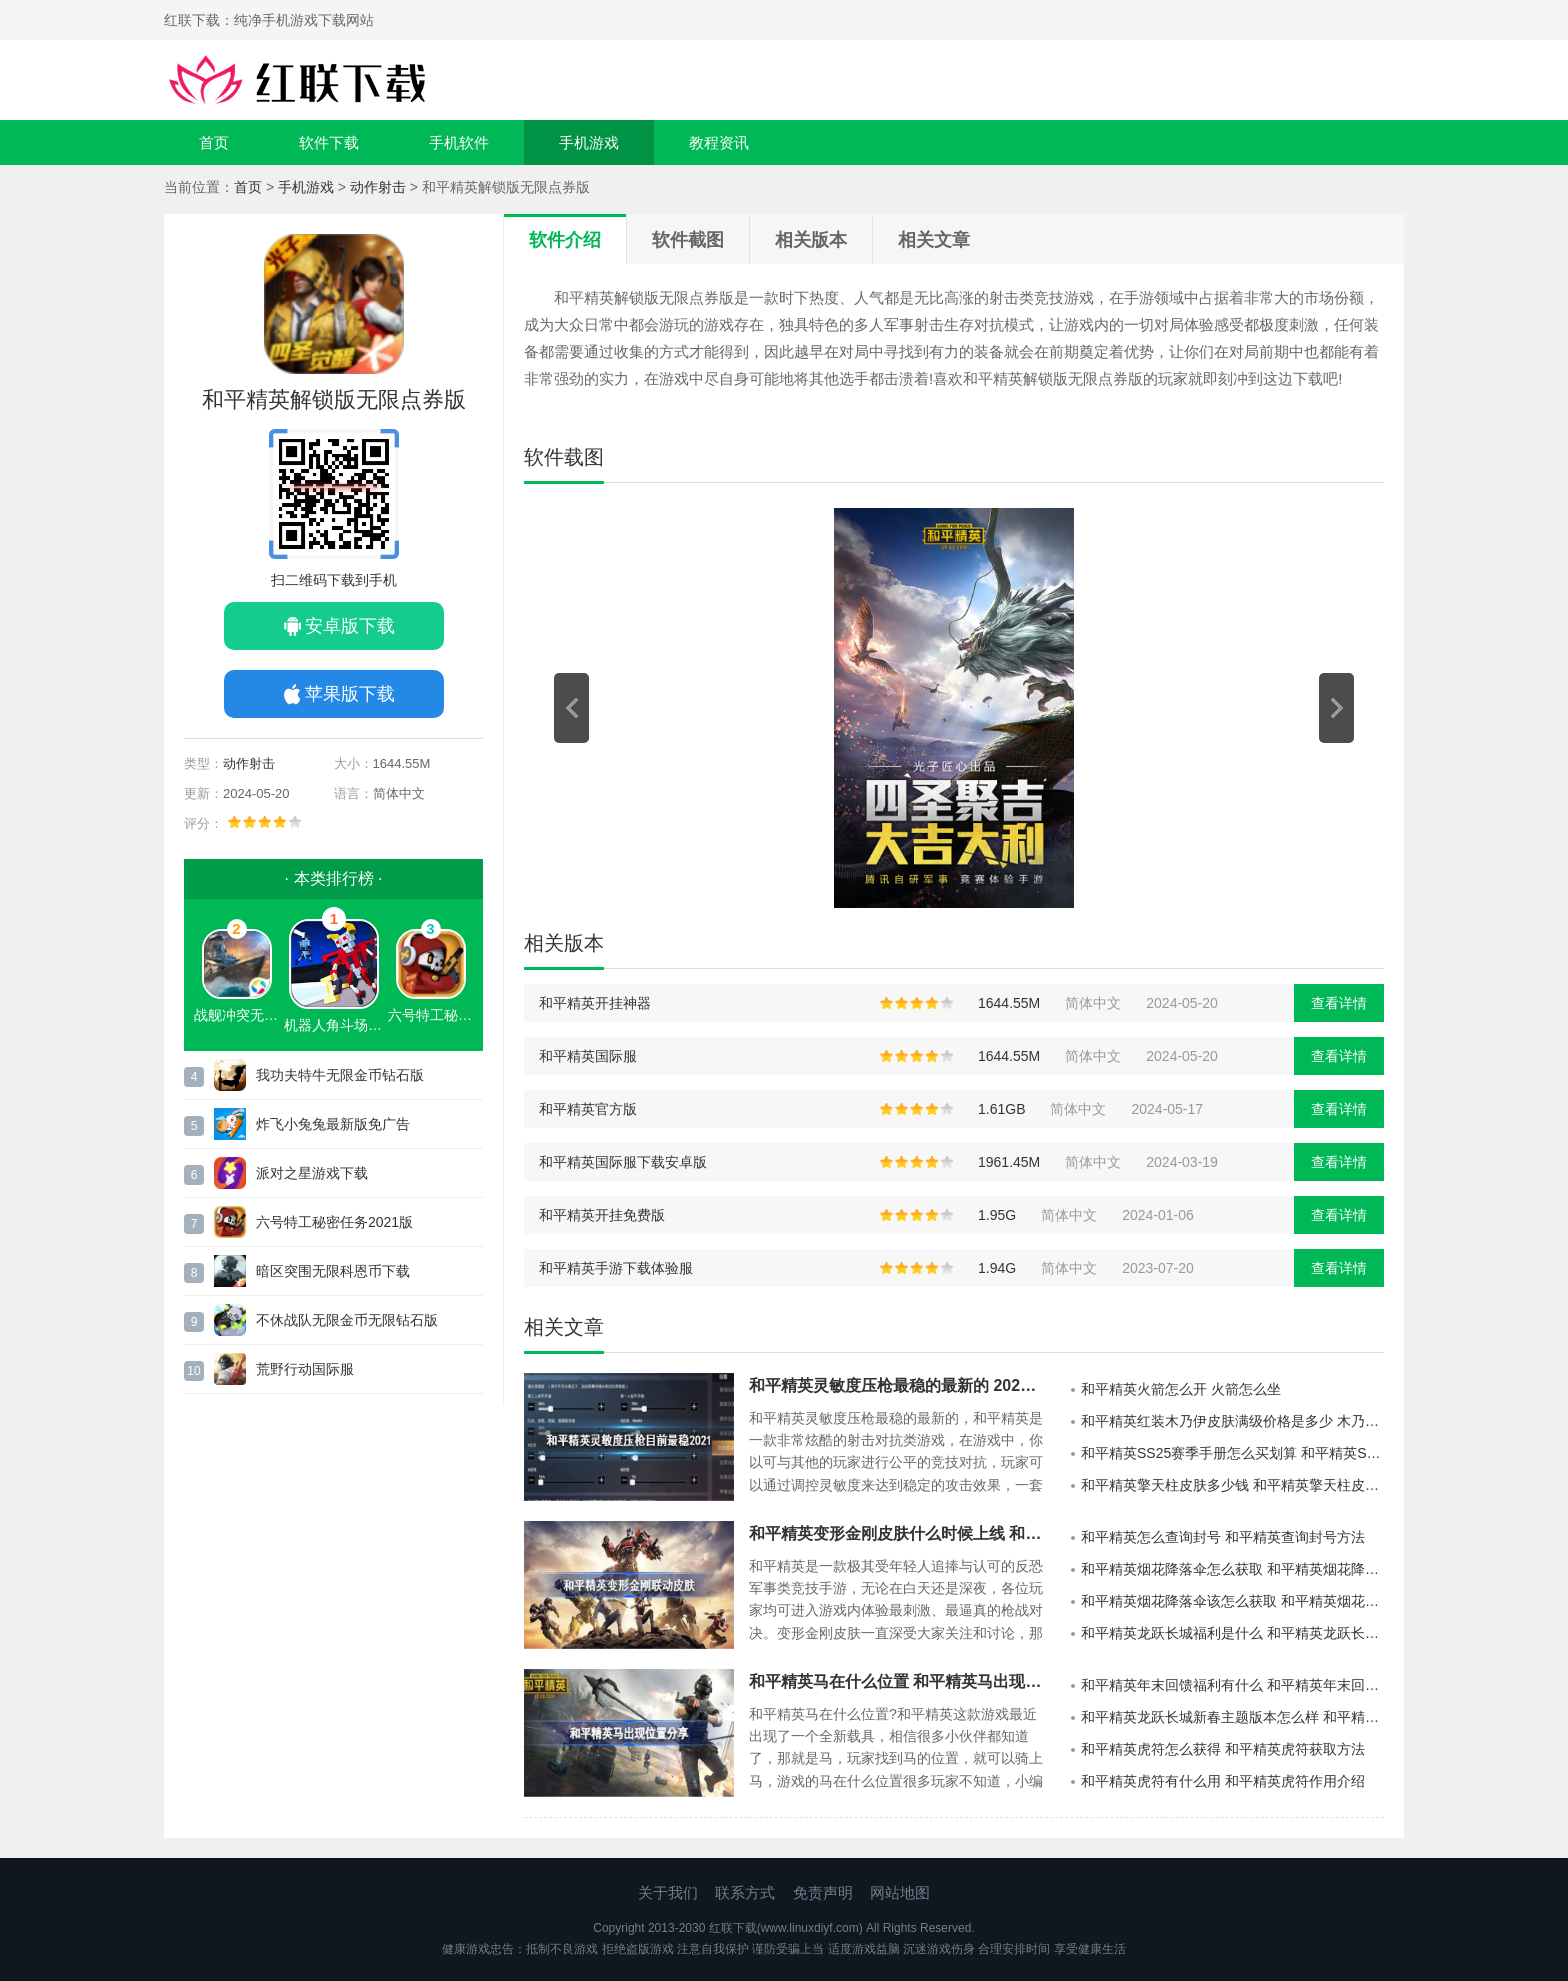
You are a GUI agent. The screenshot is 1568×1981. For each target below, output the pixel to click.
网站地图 (900, 1892)
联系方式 (745, 1892)
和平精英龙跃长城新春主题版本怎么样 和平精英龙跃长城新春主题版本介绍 (1232, 1717)
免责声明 (823, 1892)
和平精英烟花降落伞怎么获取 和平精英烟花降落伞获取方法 (1232, 1569)
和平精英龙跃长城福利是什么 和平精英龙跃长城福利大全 (1232, 1633)
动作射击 (378, 187)
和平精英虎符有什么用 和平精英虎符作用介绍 (1223, 1781)
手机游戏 (589, 142)
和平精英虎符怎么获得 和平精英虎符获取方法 (1223, 1749)
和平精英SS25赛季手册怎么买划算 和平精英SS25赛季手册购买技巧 (1232, 1453)
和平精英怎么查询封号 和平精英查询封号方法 (1223, 1537)
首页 (214, 142)
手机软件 (459, 142)
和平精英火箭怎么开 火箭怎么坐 (1181, 1389)
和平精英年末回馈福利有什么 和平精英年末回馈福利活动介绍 (1232, 1685)
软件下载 (329, 142)
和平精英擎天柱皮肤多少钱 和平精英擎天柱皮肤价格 (1232, 1485)
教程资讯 (719, 142)
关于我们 (668, 1892)
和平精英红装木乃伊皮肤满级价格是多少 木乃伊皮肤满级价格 (1232, 1421)
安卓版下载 (350, 626)
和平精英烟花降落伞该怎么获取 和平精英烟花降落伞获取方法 (1232, 1601)
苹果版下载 (350, 694)
